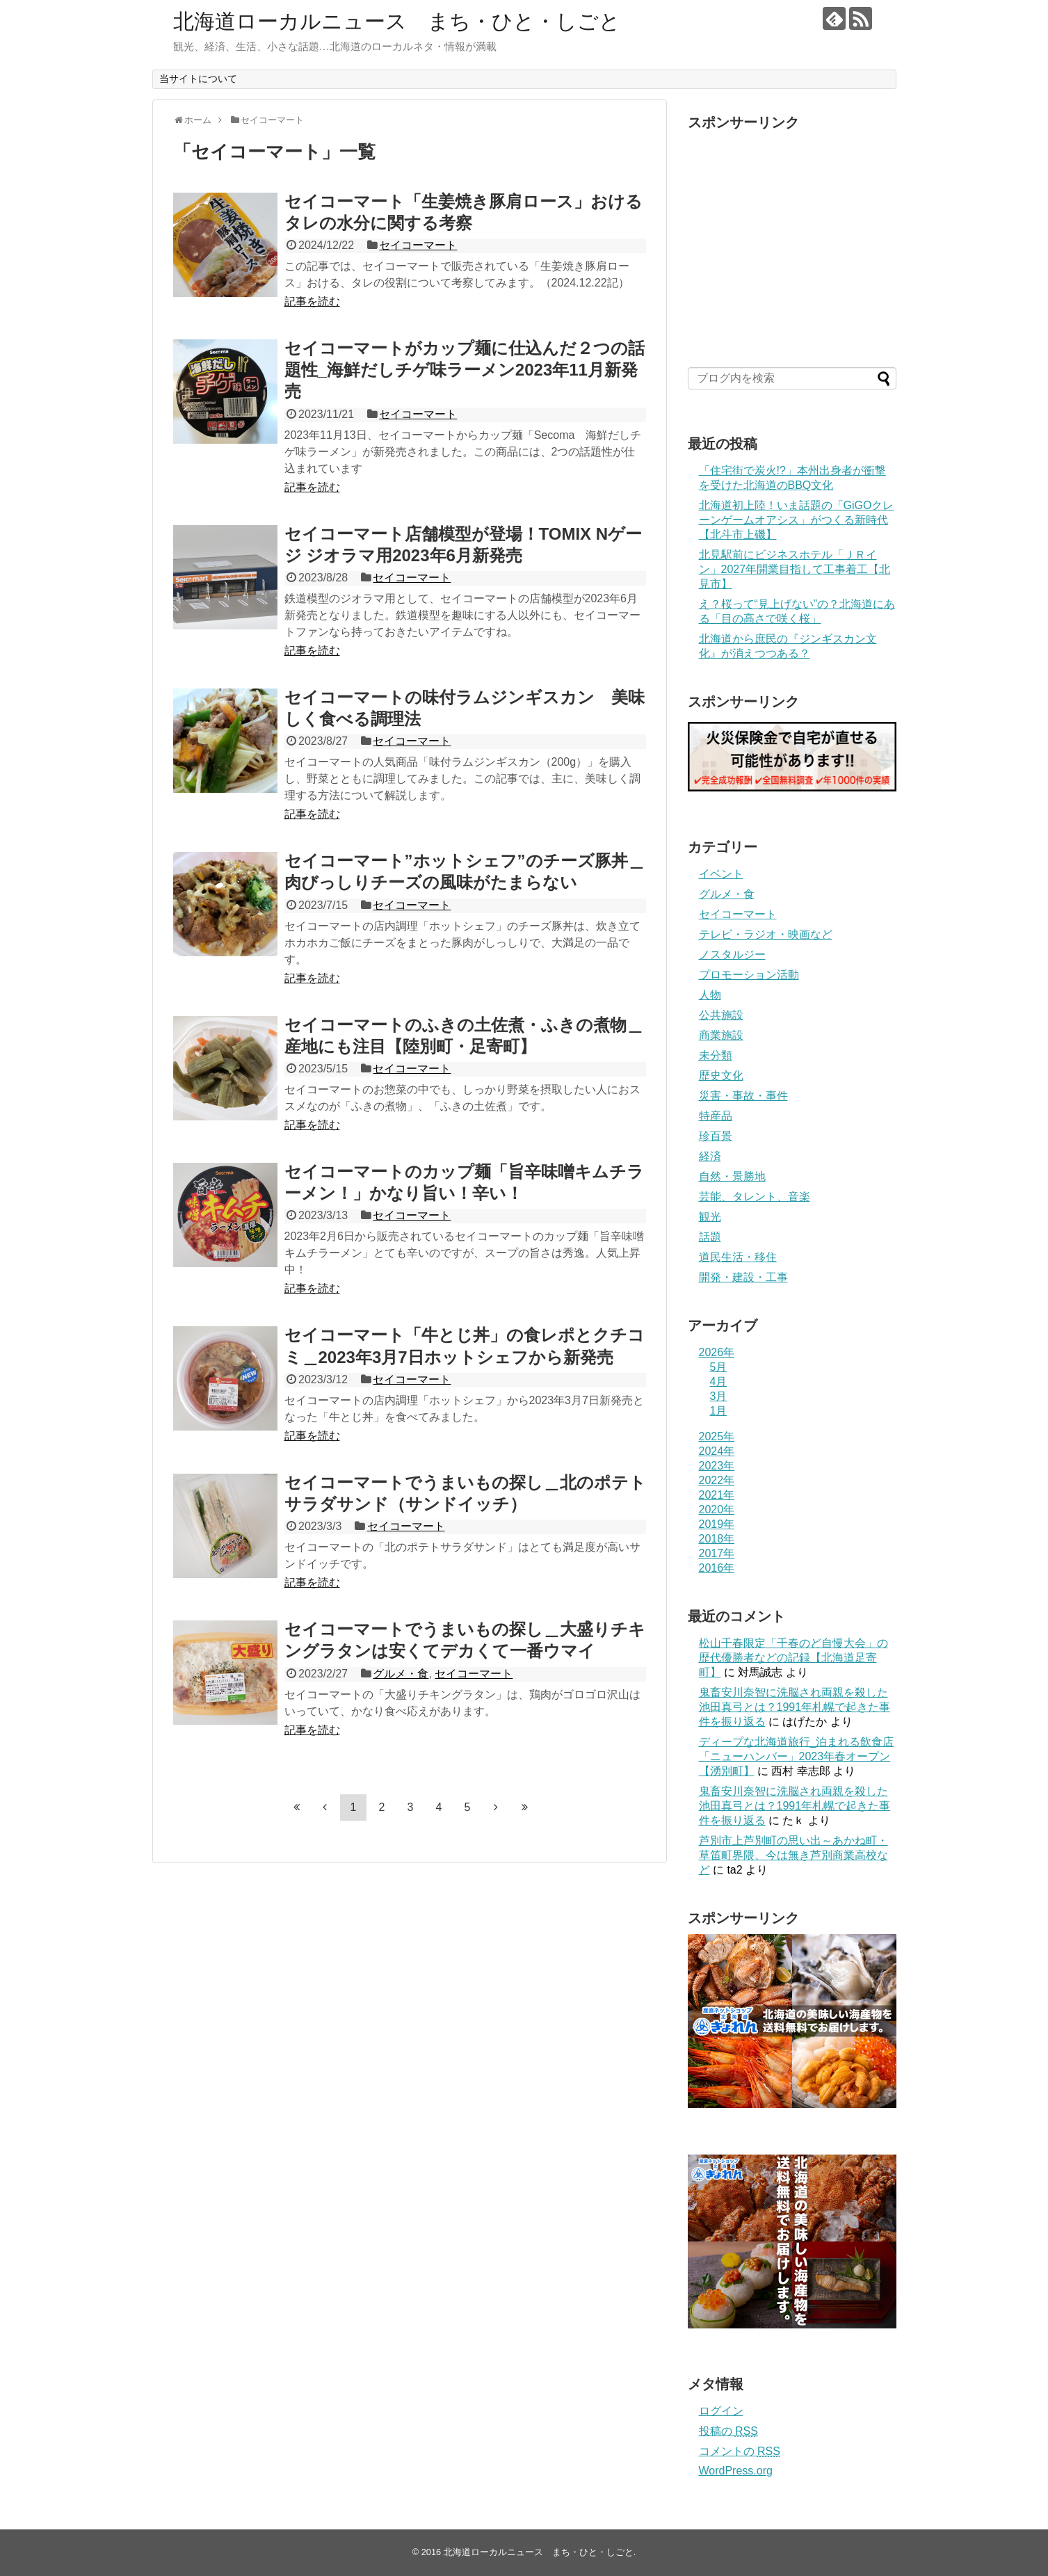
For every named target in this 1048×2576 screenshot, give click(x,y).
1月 (718, 1411)
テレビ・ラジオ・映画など (765, 934)
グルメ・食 (400, 1674)
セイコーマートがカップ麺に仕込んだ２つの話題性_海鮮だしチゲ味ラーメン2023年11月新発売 (464, 370)
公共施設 (721, 1015)
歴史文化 (721, 1075)
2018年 (717, 1539)
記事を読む (312, 301)
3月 (718, 1396)
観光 (710, 1217)
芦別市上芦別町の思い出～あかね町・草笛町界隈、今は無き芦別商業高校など (793, 1855)
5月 (718, 1367)
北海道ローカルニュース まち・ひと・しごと (396, 21)
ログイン (721, 2411)
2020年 (717, 1509)
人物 (710, 995)
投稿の (728, 2431)
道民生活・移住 (738, 1257)
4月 (718, 1381)
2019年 (717, 1524)
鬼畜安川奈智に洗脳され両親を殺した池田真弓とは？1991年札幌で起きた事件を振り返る (795, 1707)
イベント (721, 874)
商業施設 (721, 1035)
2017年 (717, 1553)
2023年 (717, 1466)
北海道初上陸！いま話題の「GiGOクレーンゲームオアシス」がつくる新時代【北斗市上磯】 (796, 519)
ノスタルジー (732, 954)
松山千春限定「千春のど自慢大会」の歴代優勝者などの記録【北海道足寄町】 (793, 1657)
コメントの (739, 2451)
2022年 (717, 1480)
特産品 (715, 1116)
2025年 (717, 1436)
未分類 (715, 1055)
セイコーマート (418, 245)
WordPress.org (736, 2471)
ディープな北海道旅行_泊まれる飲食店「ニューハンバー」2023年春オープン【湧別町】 (796, 1756)
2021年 (717, 1495)
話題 (710, 1237)
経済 (710, 1156)
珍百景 (715, 1136)
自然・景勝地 (732, 1176)
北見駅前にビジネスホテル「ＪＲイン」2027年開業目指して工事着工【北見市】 (795, 569)
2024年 (717, 1451)
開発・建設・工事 (743, 1277)
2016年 (717, 1568)
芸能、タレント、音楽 (754, 1196)
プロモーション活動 (749, 975)
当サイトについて (198, 78)
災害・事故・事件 (743, 1096)
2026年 (717, 1352)
